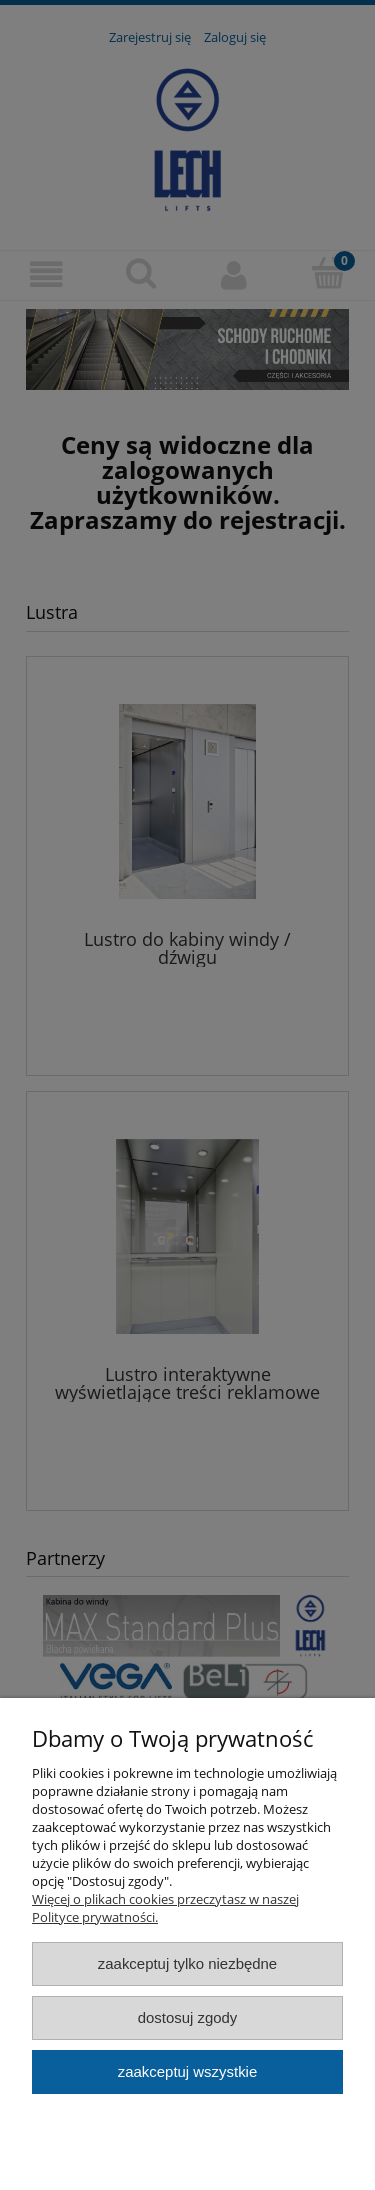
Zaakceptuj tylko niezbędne (187, 1963)
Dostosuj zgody (188, 2017)
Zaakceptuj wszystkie (187, 2071)
